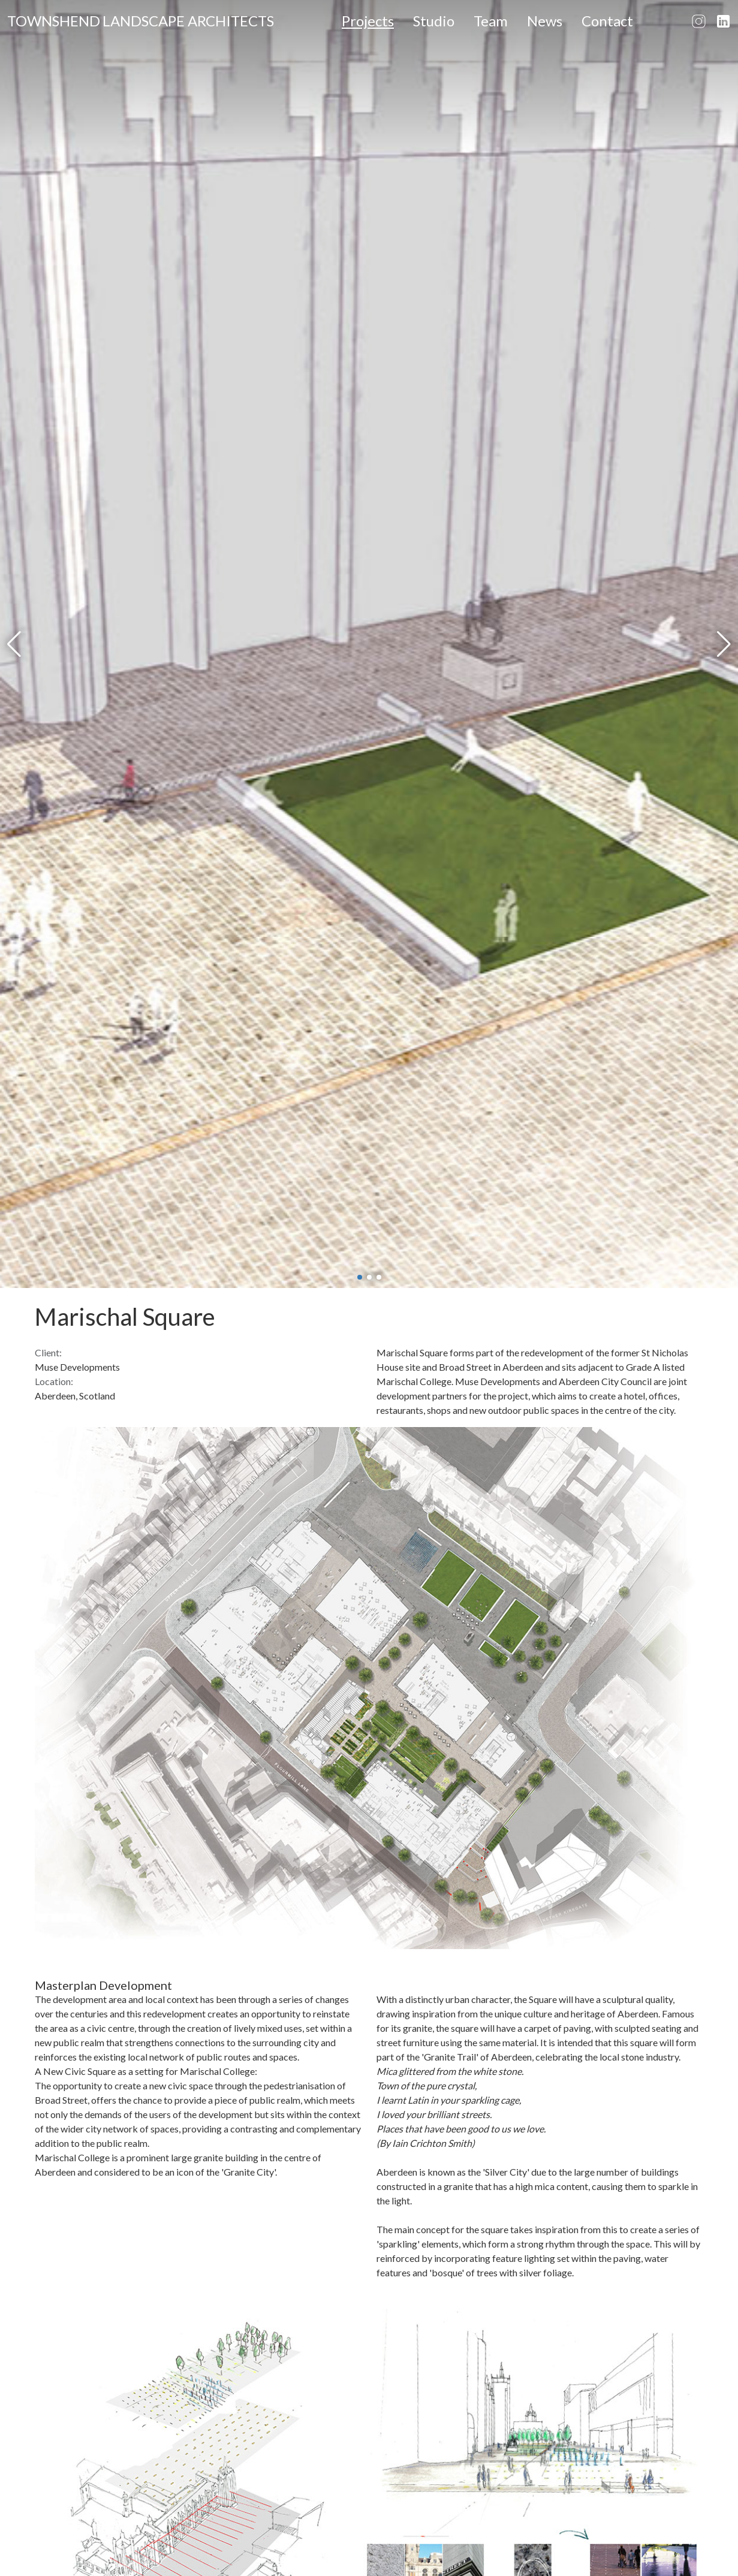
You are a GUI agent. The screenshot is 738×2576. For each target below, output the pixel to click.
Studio (433, 20)
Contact (607, 20)
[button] (14, 644)
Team (491, 20)
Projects (368, 20)
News (544, 20)
